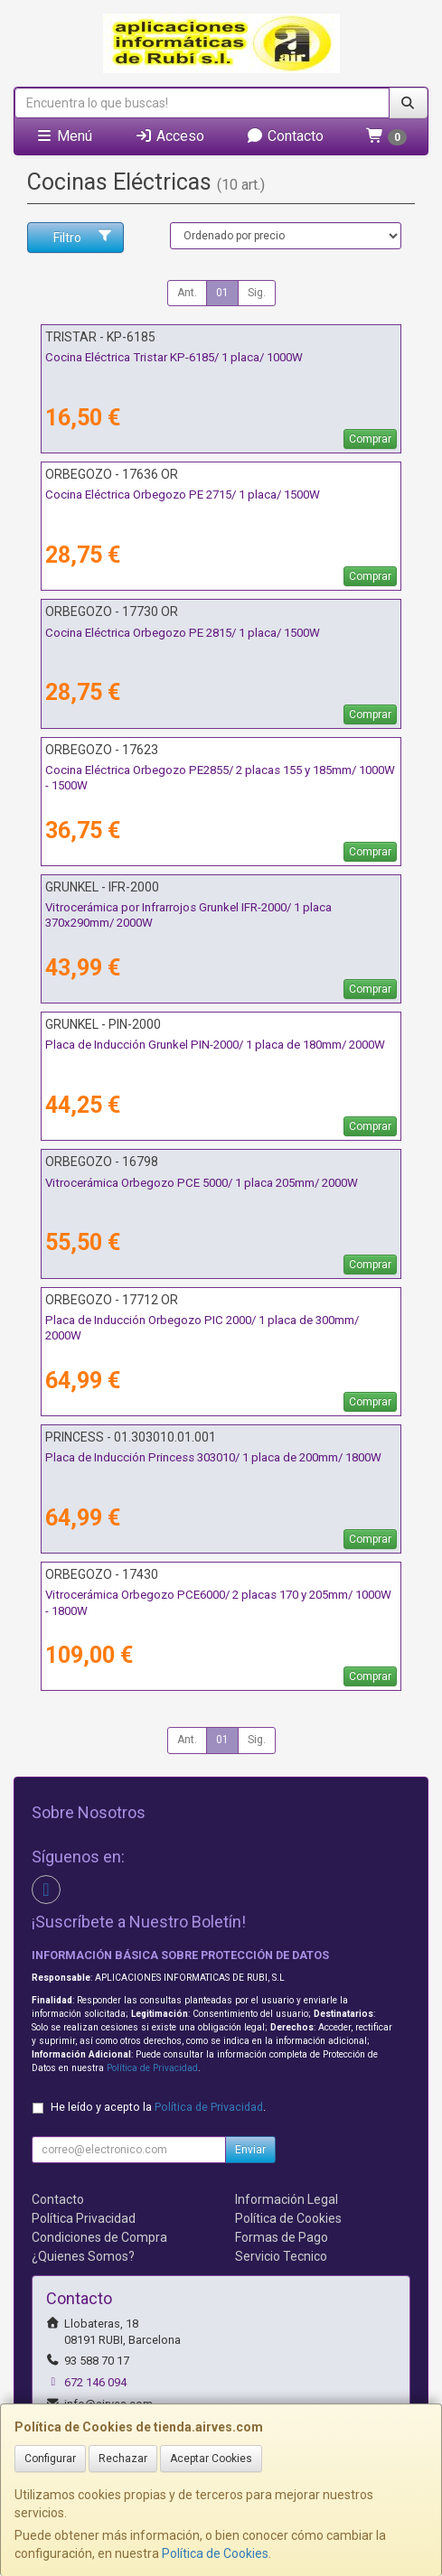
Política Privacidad (84, 2218)
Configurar (50, 2458)
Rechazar (123, 2458)
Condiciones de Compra (99, 2237)
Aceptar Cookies (211, 2458)
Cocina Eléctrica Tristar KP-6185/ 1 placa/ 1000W (174, 357)
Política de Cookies (215, 2553)
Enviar (250, 2149)
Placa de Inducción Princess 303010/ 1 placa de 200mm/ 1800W (213, 1457)
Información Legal (286, 2199)
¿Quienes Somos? (83, 2256)
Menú (63, 136)
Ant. (187, 292)
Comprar (370, 439)
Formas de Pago (281, 2237)
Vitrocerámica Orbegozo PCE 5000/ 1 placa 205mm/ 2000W (201, 1183)
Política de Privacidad (152, 2068)
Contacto (285, 136)
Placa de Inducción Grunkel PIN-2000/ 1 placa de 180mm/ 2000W (215, 1044)
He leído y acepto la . (158, 2107)
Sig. (257, 292)
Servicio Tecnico (281, 2256)
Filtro (82, 237)
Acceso (169, 136)
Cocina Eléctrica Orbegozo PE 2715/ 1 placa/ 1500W (182, 494)
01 (222, 292)
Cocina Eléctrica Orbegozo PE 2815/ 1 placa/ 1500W (182, 632)
